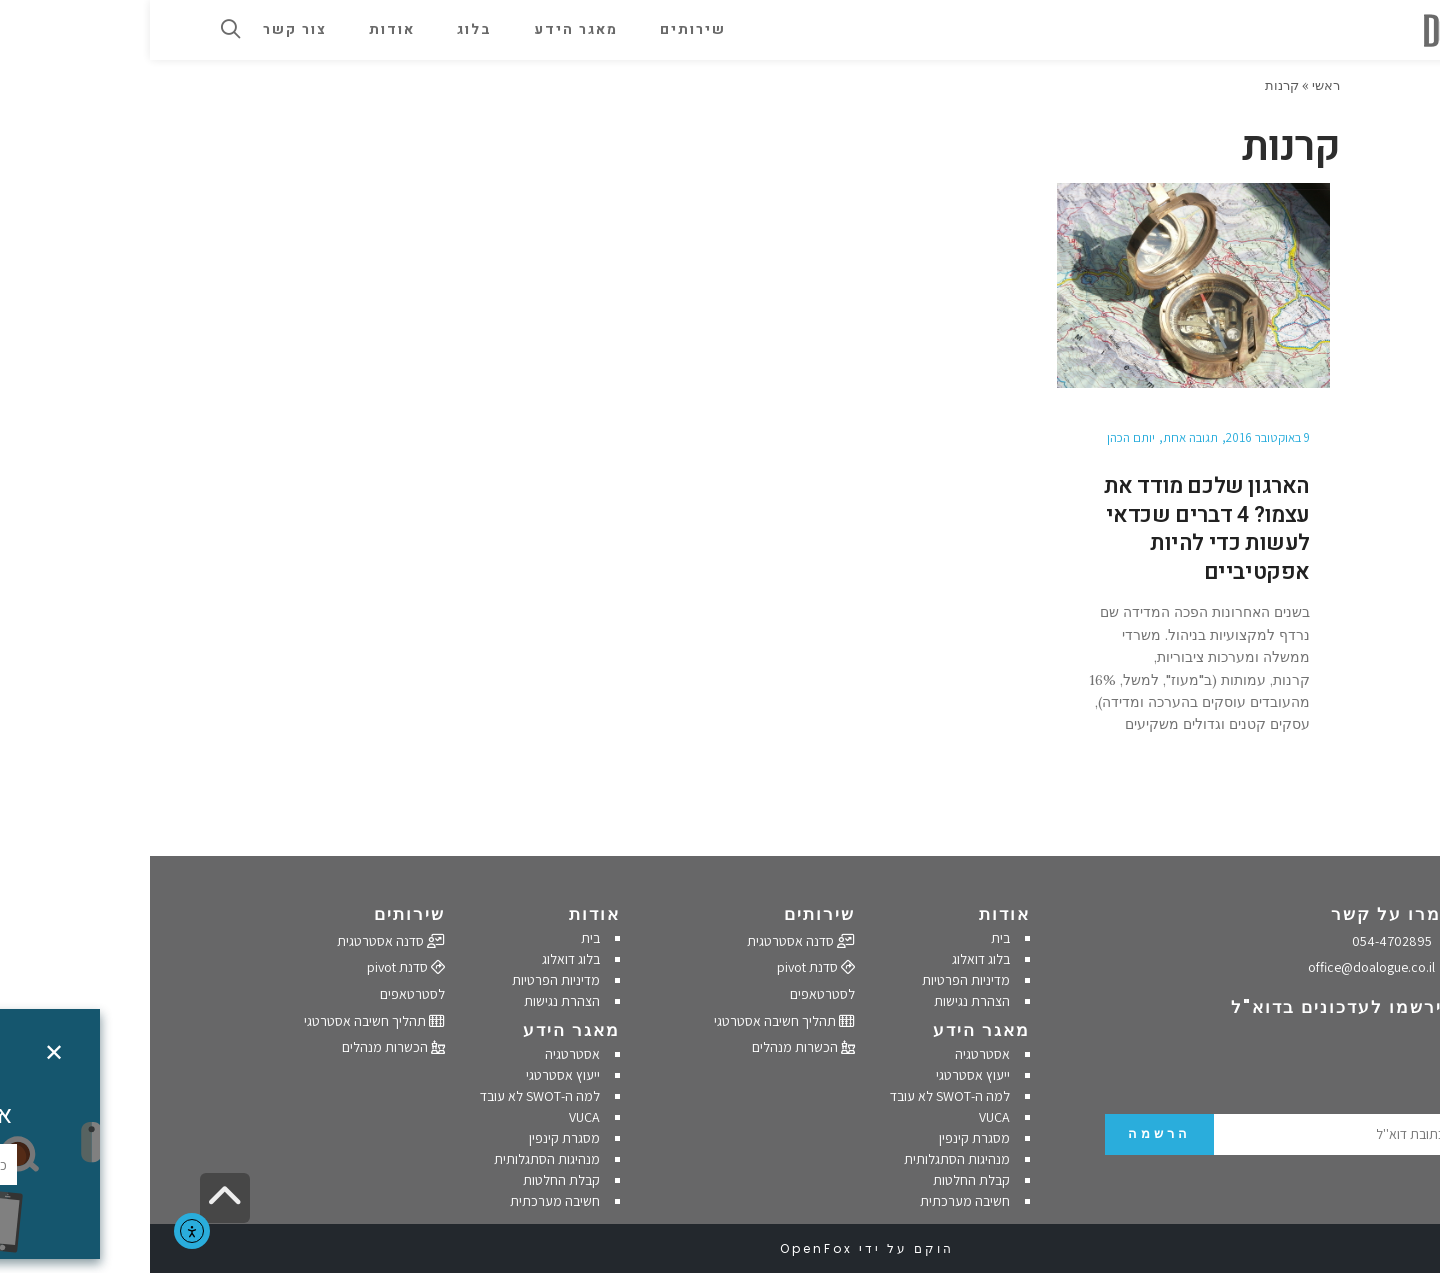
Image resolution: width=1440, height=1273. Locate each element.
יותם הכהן (981, 437)
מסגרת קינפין (824, 1138)
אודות (854, 914)
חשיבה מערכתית (815, 1201)
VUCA (844, 1117)
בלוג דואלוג (831, 959)
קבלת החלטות (821, 1180)
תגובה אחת (1040, 437)
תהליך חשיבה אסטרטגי (634, 1021)
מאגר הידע (831, 1030)
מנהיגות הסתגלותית (807, 1159)
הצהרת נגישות (822, 1001)
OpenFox (666, 1248)
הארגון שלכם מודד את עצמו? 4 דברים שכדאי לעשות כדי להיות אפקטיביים (1057, 529)
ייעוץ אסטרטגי (823, 1075)
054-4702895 (1253, 941)
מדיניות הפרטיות (816, 980)
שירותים (669, 914)
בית (850, 938)
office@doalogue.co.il (1231, 967)
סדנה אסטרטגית (651, 941)
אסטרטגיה (832, 1054)
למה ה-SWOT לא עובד (800, 1096)
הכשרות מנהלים (653, 1047)
